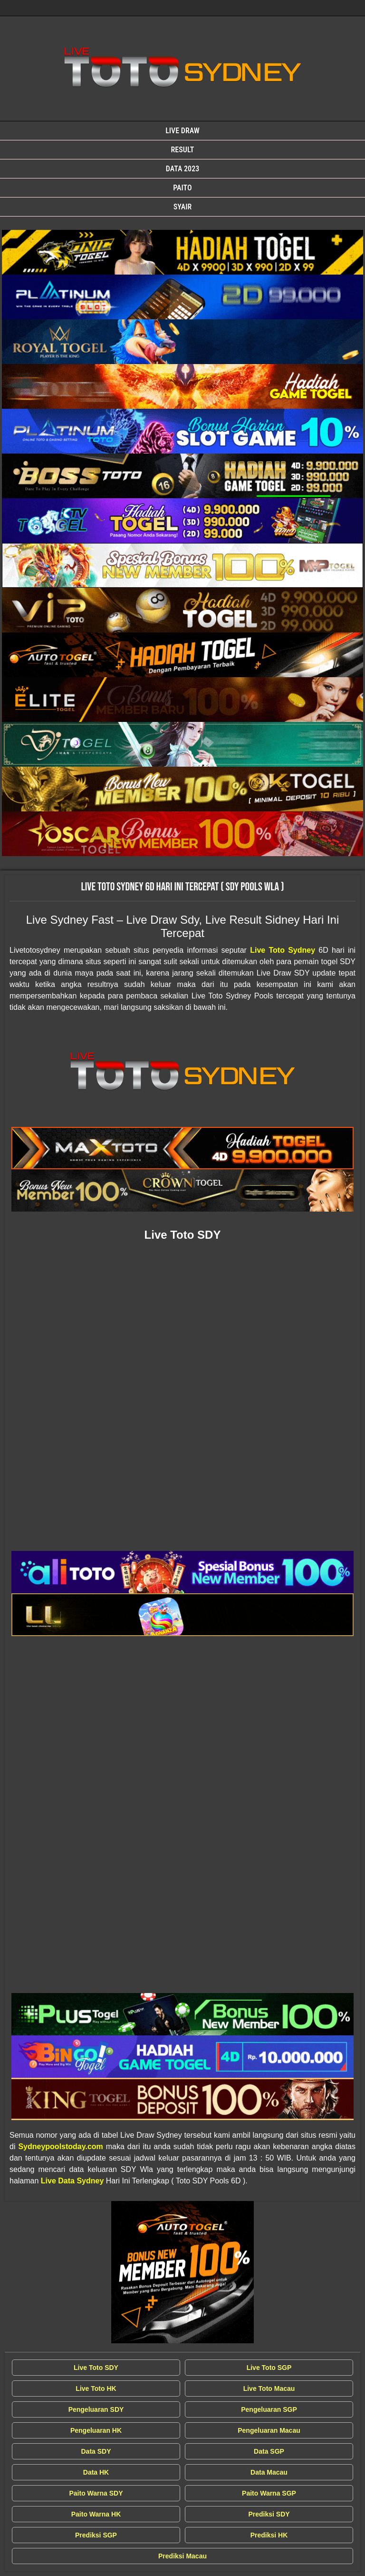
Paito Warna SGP (269, 2493)
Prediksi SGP (96, 2535)
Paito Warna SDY (96, 2493)
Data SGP (269, 2451)
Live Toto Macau (269, 2388)
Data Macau (269, 2472)
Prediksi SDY (268, 2514)
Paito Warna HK (96, 2514)
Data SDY (96, 2451)
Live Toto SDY (96, 2367)
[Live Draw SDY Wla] (182, 252)
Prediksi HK (269, 2535)
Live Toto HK (96, 2388)
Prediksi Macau (182, 2556)
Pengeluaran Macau (269, 2430)
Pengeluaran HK (96, 2430)
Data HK (96, 2472)
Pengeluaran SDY (96, 2409)
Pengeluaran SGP (269, 2409)
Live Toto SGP (269, 2367)
